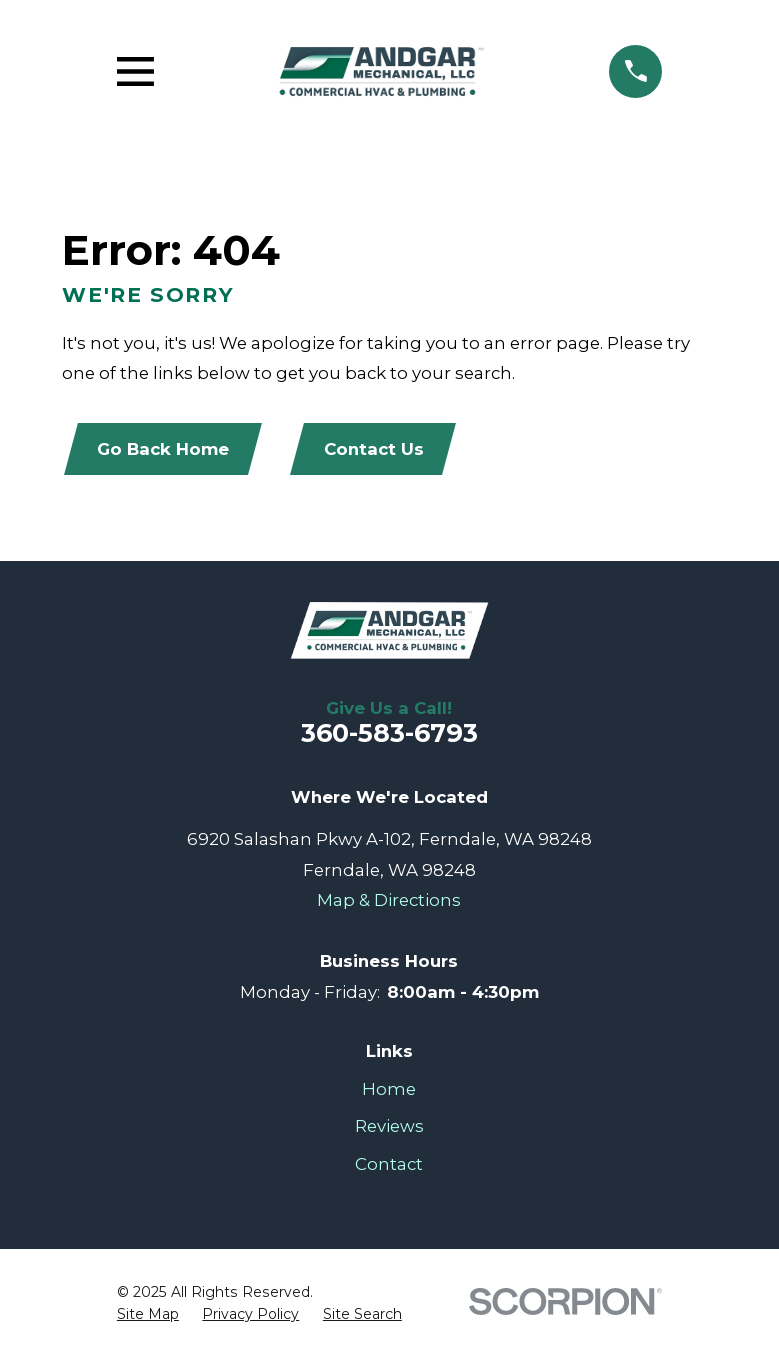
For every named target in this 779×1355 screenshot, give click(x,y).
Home (389, 1089)
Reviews (389, 1126)
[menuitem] (148, 1315)
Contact (389, 1164)
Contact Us (374, 449)
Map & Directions (389, 900)
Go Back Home (163, 449)
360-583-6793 (389, 733)
